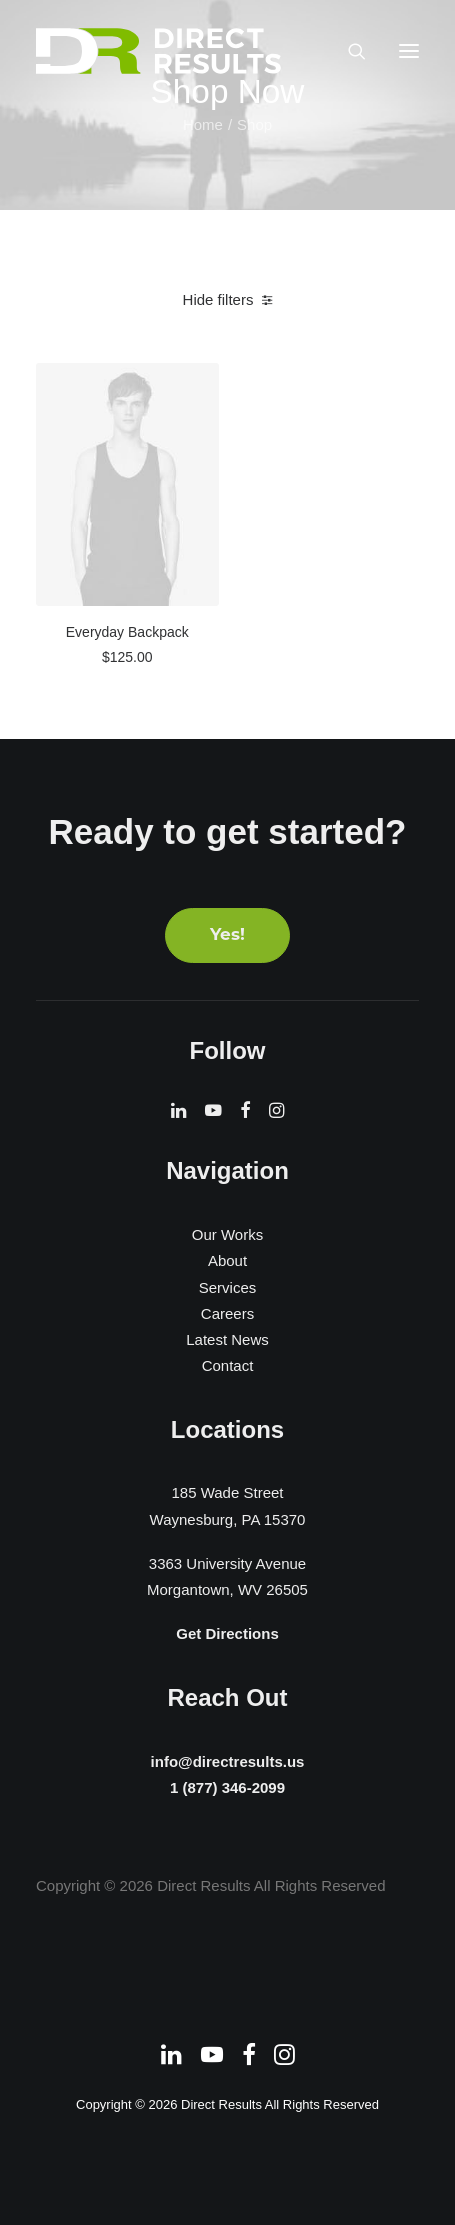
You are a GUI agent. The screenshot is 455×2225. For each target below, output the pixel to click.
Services (228, 1287)
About (227, 1260)
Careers (227, 1313)
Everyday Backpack (127, 632)
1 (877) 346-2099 (227, 1788)
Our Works (227, 1234)
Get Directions (227, 1633)
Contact (228, 1365)
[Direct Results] (160, 51)
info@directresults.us (227, 1760)
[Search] (348, 51)
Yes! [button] (227, 935)
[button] (409, 51)
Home (203, 124)
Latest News (227, 1339)
